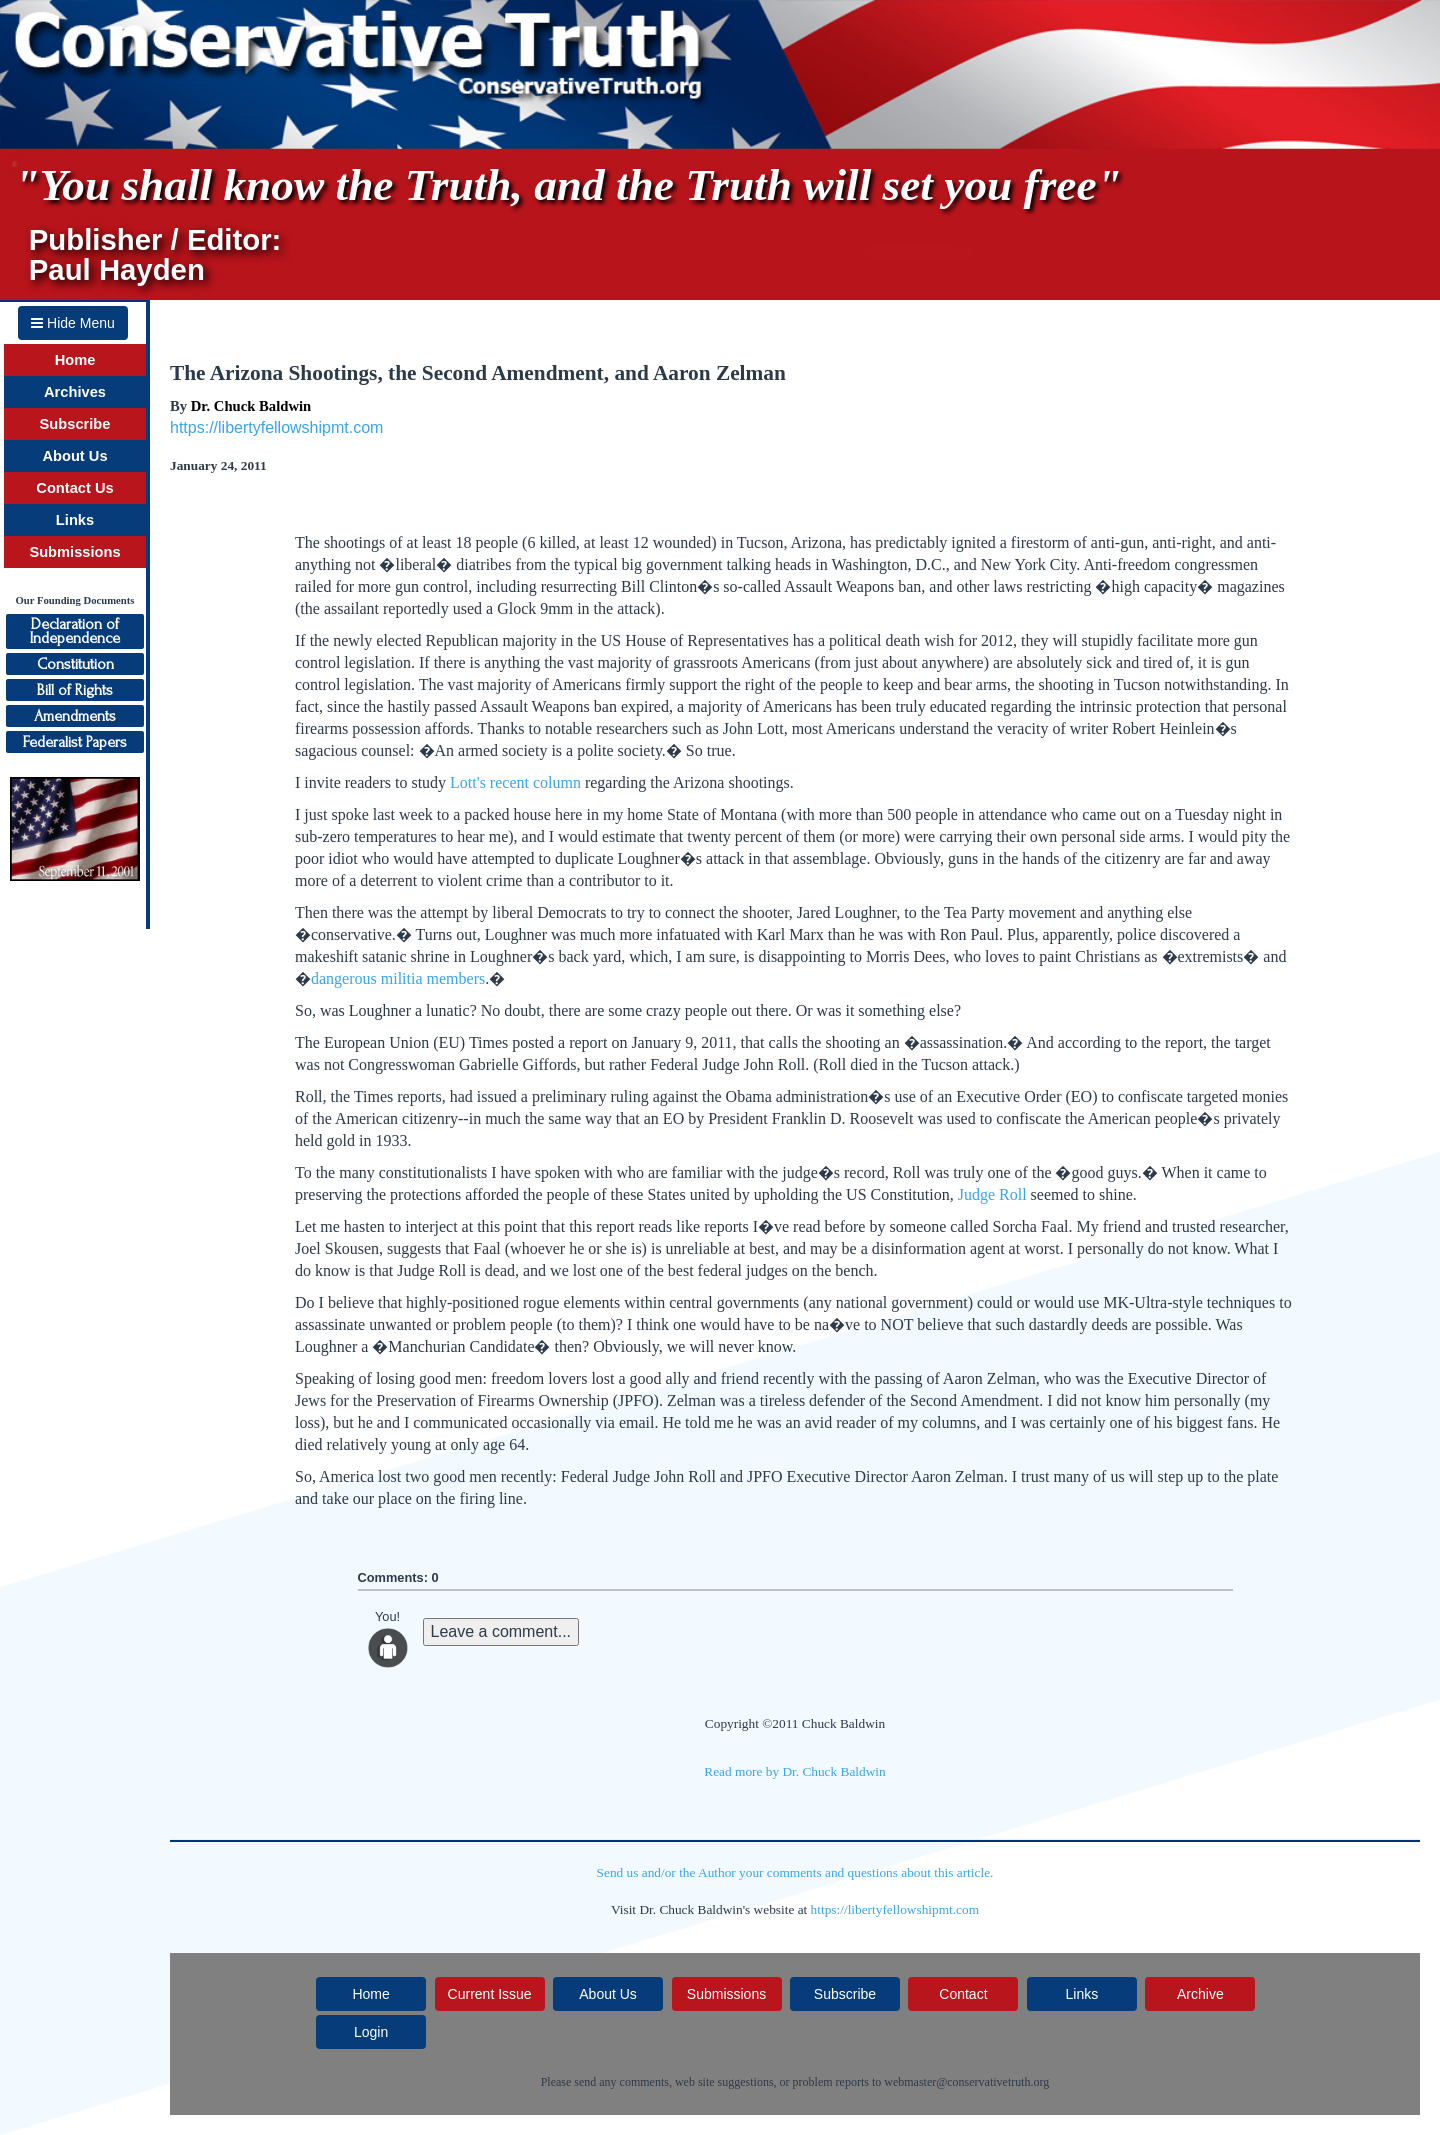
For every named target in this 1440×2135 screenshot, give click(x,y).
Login (371, 2032)
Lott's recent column (515, 782)
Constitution (75, 664)
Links (75, 520)
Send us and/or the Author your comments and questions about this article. (795, 1872)
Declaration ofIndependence (75, 631)
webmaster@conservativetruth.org (966, 2082)
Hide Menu (73, 323)
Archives (75, 392)
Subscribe (75, 424)
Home (75, 360)
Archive (1200, 1994)
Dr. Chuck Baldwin (251, 406)
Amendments (75, 716)
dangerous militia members (398, 978)
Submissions (74, 552)
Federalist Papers (75, 742)
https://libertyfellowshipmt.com (276, 427)
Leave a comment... (501, 1631)
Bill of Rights (75, 690)
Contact (963, 1994)
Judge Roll (992, 1194)
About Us (74, 456)
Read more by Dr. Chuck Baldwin (794, 1771)
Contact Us (74, 488)
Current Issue (490, 1994)
